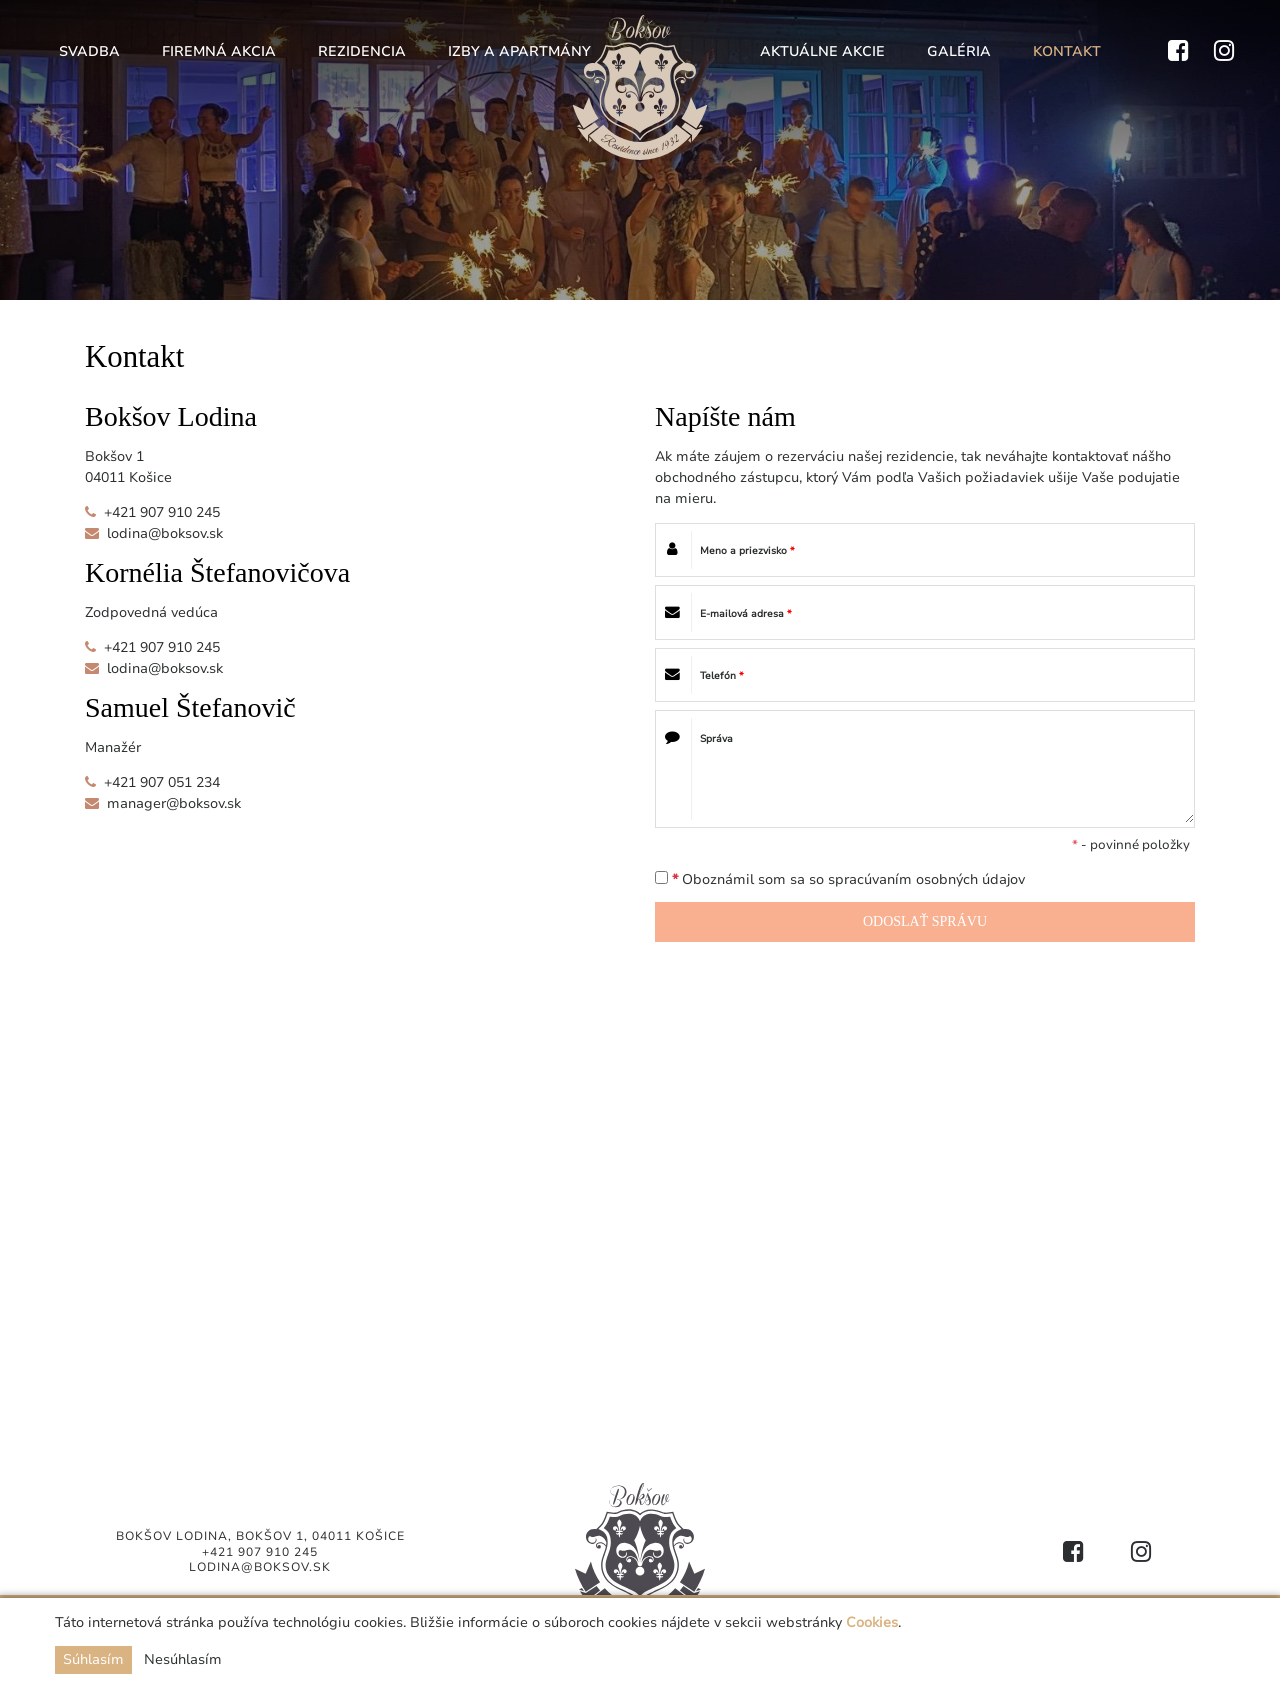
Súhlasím (93, 1659)
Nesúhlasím (183, 1659)
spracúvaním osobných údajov (926, 879)
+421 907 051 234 (162, 782)
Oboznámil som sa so (840, 879)
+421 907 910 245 (162, 512)
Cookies (872, 1622)
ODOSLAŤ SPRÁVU (925, 921)
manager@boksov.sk (174, 803)
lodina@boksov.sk (165, 533)
